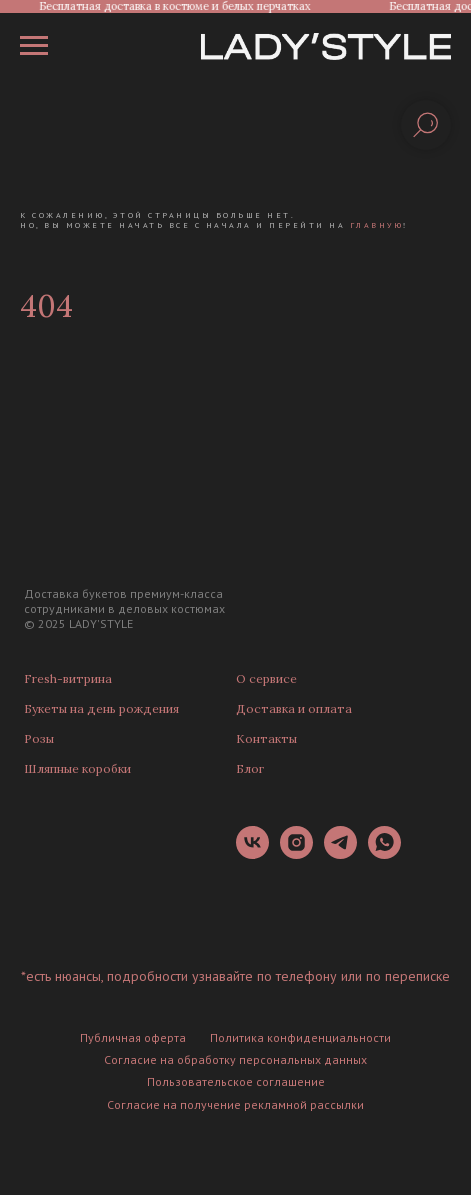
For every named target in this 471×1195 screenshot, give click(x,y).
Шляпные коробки (77, 768)
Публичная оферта (133, 1037)
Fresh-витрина (68, 678)
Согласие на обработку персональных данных (235, 1059)
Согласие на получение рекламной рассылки (235, 1104)
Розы (39, 738)
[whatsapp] (384, 853)
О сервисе (266, 678)
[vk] (252, 853)
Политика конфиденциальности (300, 1037)
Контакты (266, 738)
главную (377, 225)
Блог (250, 768)
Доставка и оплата (294, 708)
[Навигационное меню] (34, 46)
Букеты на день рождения (101, 708)
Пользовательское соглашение (236, 1081)
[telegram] (340, 853)
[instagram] (296, 853)
